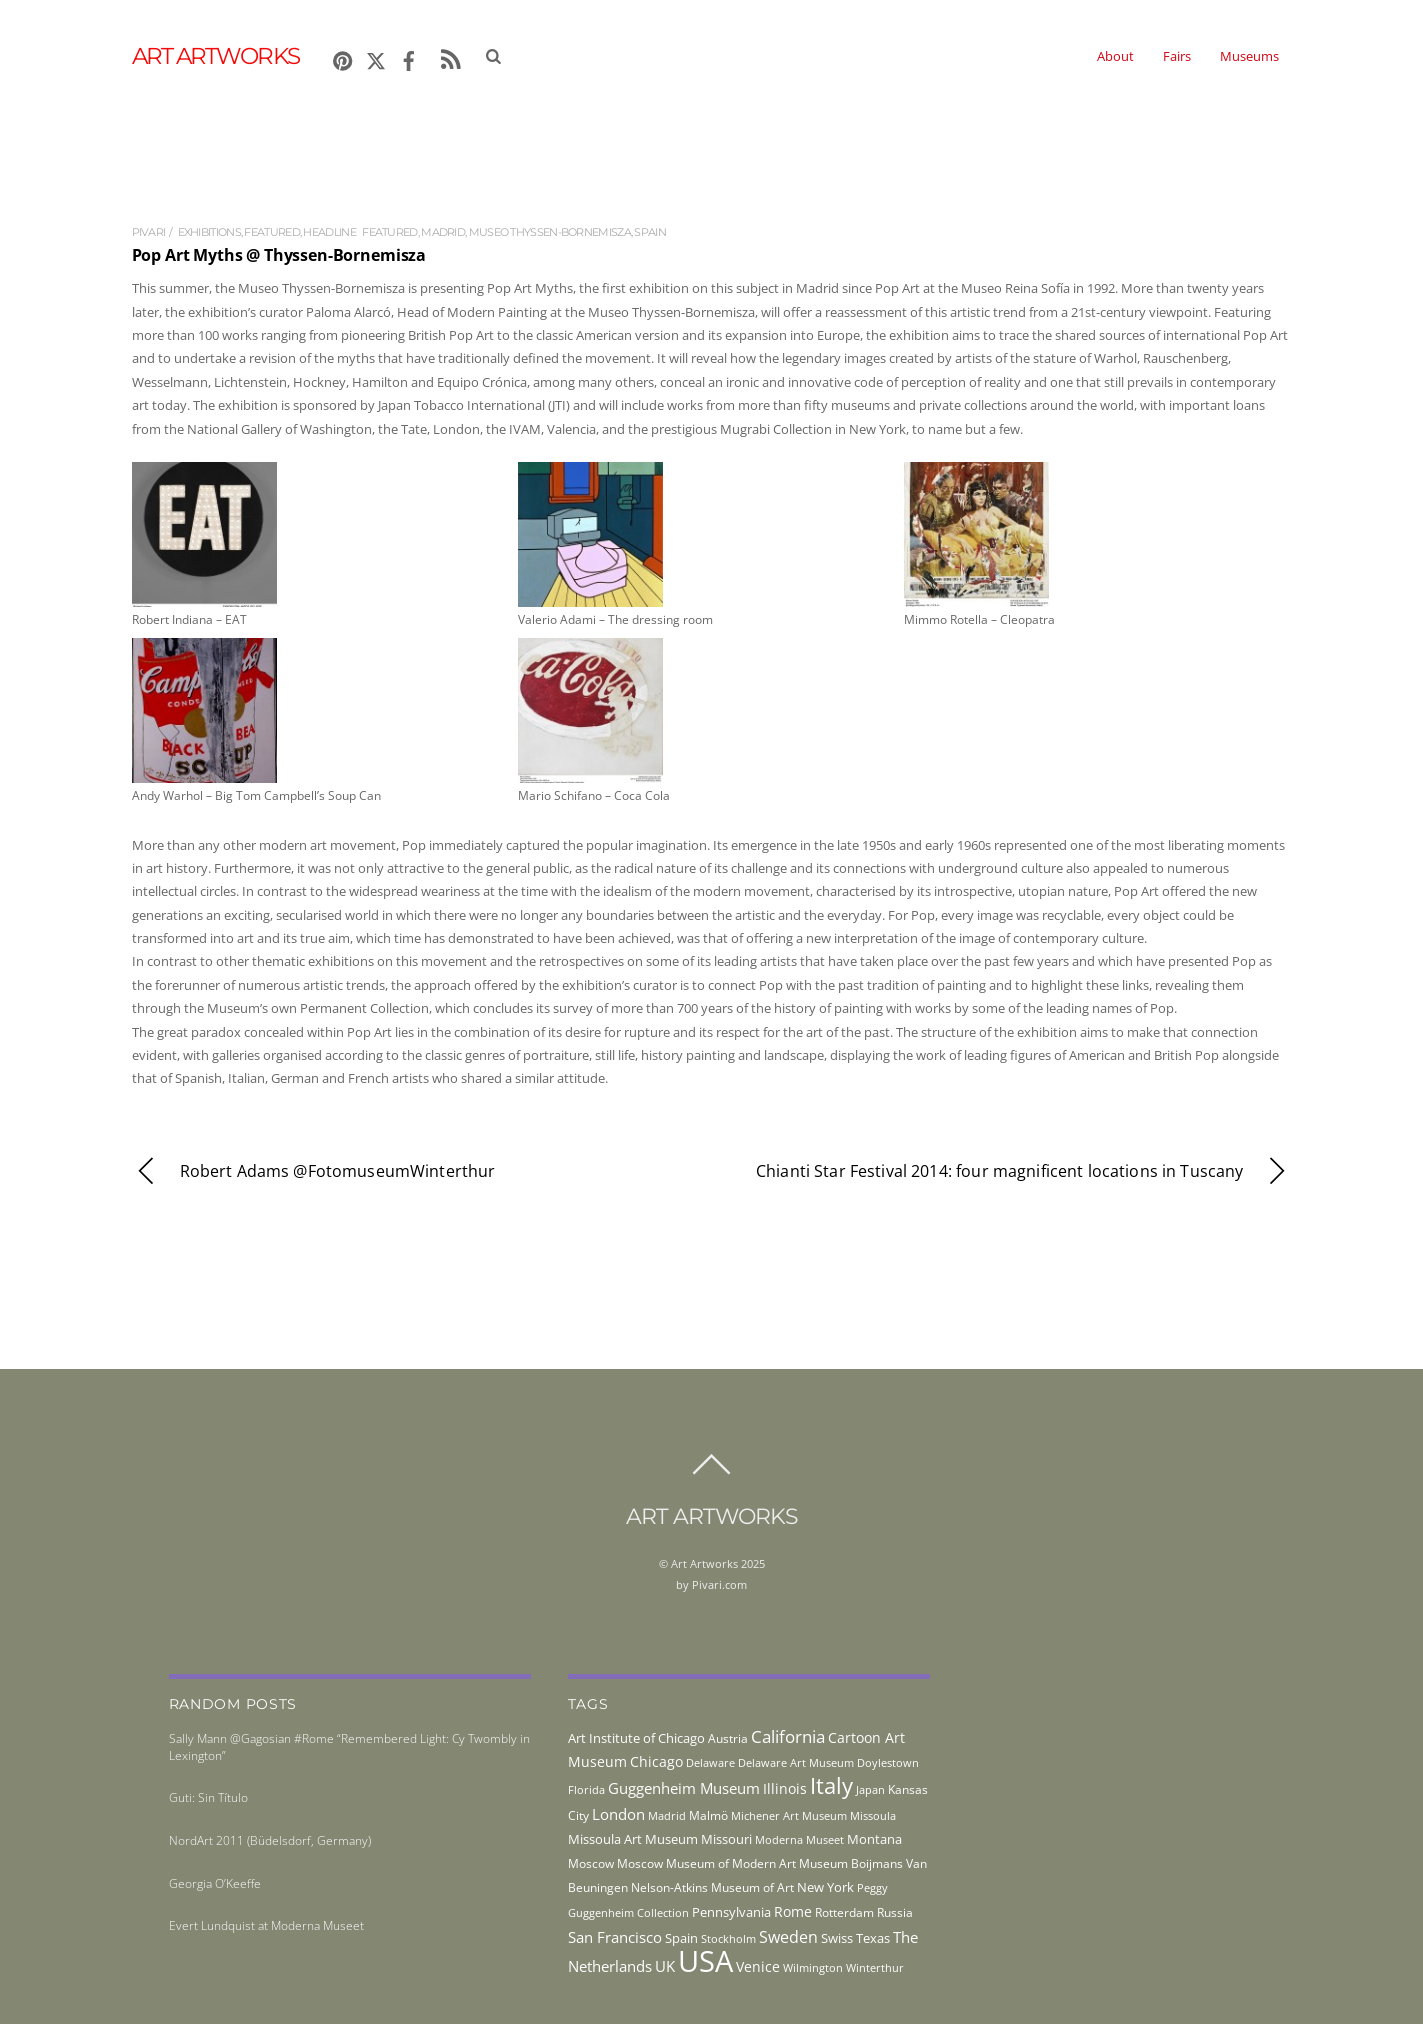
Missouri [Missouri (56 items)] (726, 1839)
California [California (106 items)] (788, 1736)
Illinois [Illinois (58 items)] (785, 1788)
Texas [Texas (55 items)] (873, 1938)
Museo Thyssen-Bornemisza (550, 232)
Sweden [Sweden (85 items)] (788, 1937)
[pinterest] (343, 57)
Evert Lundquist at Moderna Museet (266, 1925)
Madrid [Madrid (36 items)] (667, 1816)
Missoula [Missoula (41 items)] (873, 1815)
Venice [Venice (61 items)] (758, 1966)
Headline (329, 232)
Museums (1249, 56)
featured (389, 232)
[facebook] (409, 57)
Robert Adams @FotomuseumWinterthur (314, 1171)
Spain (650, 232)
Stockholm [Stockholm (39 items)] (728, 1938)
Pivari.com (719, 1584)
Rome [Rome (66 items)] (793, 1911)
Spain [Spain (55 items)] (681, 1938)
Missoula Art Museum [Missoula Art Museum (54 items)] (633, 1839)
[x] (376, 57)
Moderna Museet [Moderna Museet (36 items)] (799, 1840)
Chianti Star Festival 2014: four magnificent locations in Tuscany (1024, 1171)
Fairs (1177, 56)
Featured (271, 232)
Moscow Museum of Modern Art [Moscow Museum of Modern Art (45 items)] (706, 1863)
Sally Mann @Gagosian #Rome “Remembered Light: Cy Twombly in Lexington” (349, 1747)
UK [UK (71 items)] (665, 1966)
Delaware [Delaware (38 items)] (710, 1762)
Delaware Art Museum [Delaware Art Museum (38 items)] (796, 1762)
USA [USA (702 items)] (705, 1961)
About (1115, 56)
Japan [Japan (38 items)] (870, 1789)
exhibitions (209, 232)
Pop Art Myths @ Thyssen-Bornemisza (279, 255)
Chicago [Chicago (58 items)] (656, 1761)
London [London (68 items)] (618, 1814)
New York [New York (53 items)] (825, 1887)
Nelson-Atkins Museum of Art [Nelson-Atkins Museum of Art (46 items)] (712, 1887)
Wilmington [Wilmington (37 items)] (813, 1967)
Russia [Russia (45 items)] (895, 1912)
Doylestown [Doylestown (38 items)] (888, 1762)
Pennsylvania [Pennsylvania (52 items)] (731, 1912)
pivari (149, 232)
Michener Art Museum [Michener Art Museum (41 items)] (789, 1815)
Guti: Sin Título (208, 1797)
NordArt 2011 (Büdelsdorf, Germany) (270, 1840)
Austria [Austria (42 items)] (728, 1738)
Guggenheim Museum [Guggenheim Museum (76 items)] (684, 1788)
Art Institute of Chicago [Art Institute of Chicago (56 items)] (636, 1738)
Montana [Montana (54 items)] (874, 1839)
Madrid (443, 232)
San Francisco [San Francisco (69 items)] (615, 1937)
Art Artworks (704, 1563)
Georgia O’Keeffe (215, 1883)
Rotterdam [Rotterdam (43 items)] (844, 1912)
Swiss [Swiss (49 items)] (837, 1938)
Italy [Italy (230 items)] (831, 1785)
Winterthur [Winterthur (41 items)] (875, 1967)
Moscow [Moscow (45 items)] (591, 1863)
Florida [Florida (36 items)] (586, 1790)
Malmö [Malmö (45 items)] (708, 1815)
